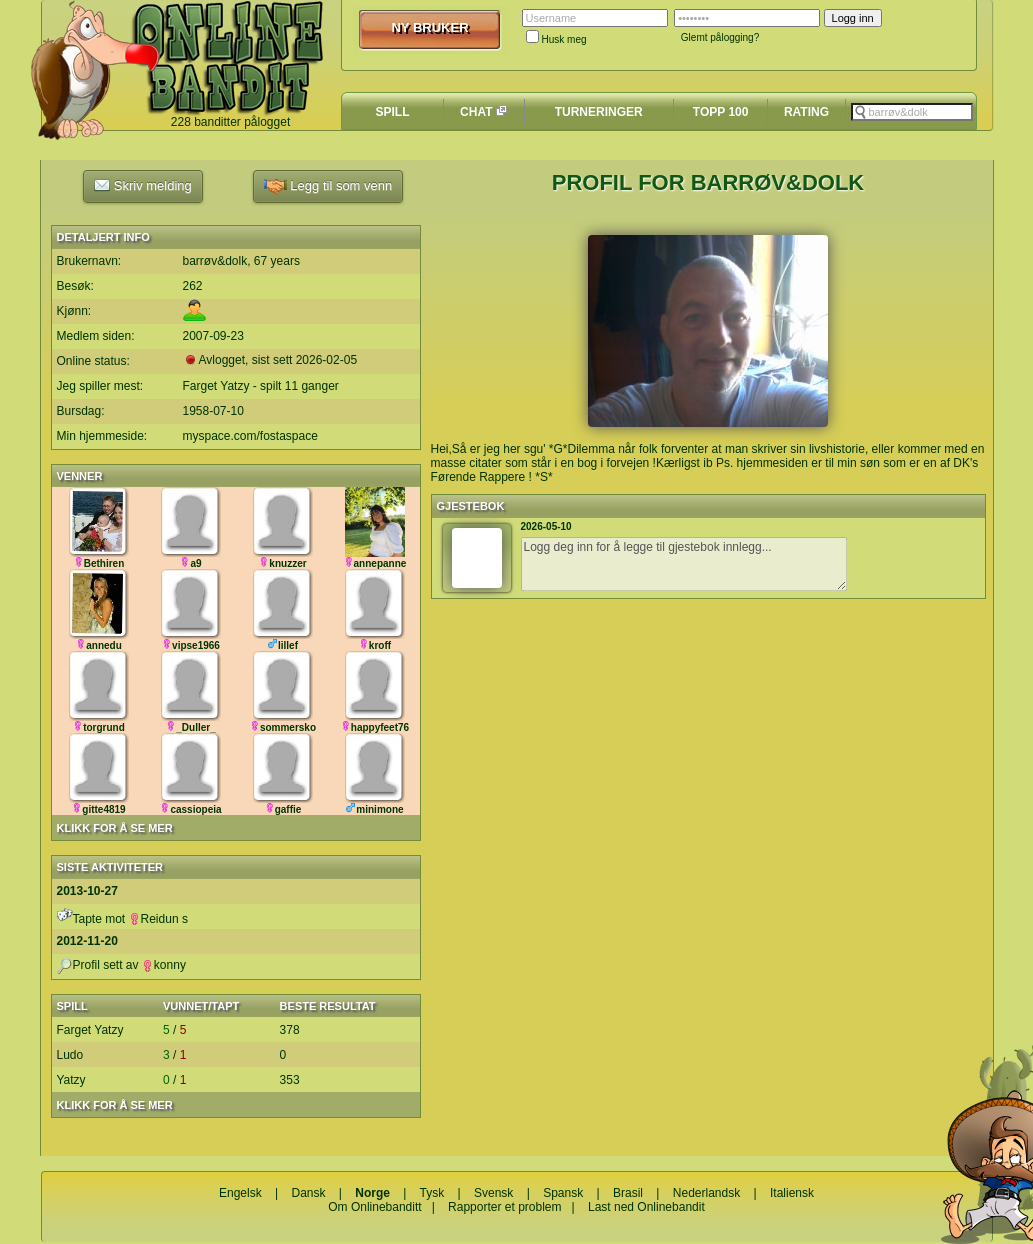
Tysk (432, 1193)
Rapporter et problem (504, 1207)
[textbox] (912, 112)
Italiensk (792, 1193)
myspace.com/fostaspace (250, 436)
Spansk (563, 1193)
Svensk (493, 1193)
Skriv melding (143, 185)
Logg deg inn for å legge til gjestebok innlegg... (684, 564)
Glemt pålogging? (720, 37)
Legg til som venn (328, 186)
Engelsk (240, 1193)
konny (164, 965)
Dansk (308, 1193)
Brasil (628, 1193)
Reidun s (158, 919)
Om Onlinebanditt (374, 1207)
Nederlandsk (706, 1193)
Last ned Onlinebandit (646, 1207)
